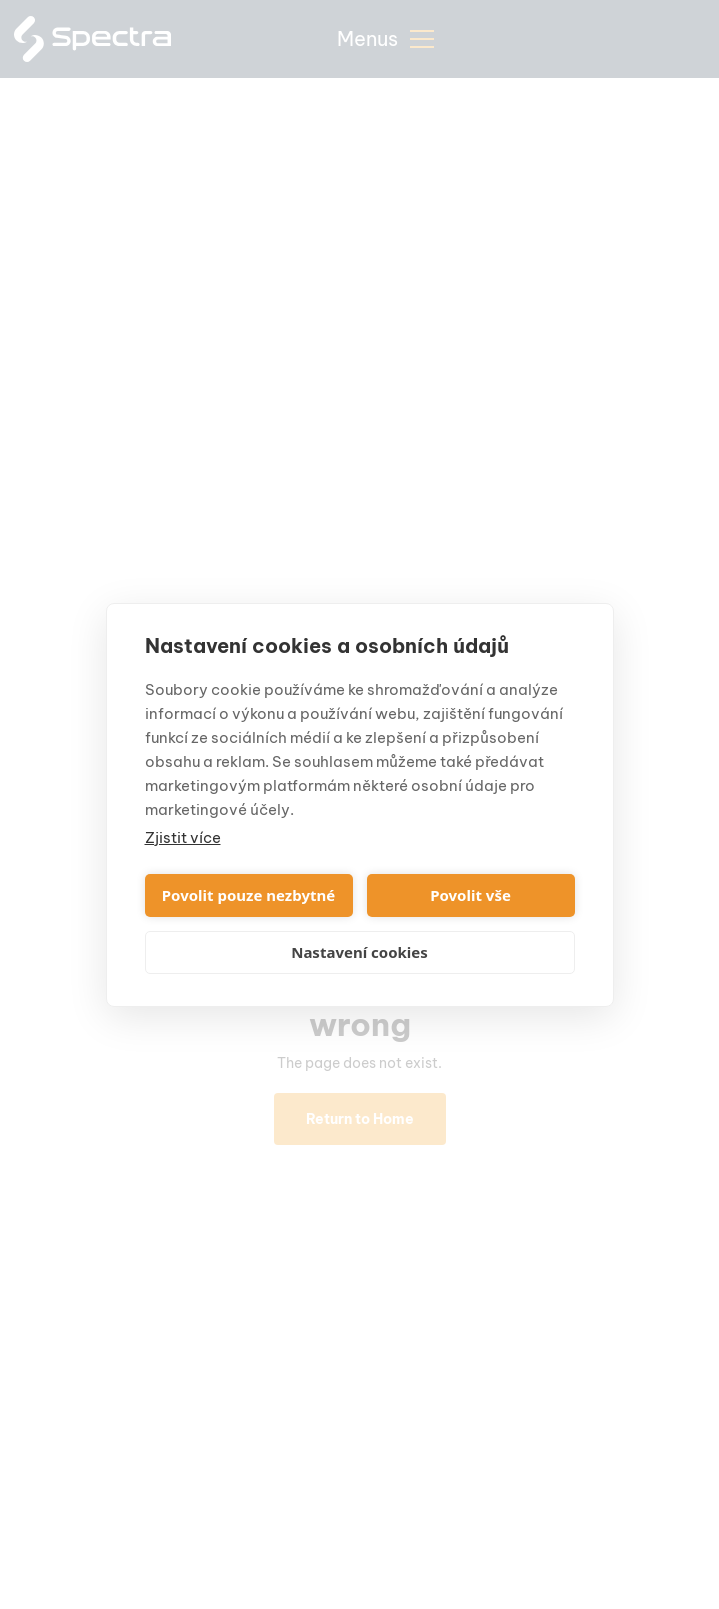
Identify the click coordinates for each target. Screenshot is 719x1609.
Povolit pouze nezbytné (248, 895)
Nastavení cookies (359, 952)
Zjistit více (183, 837)
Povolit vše (470, 895)
